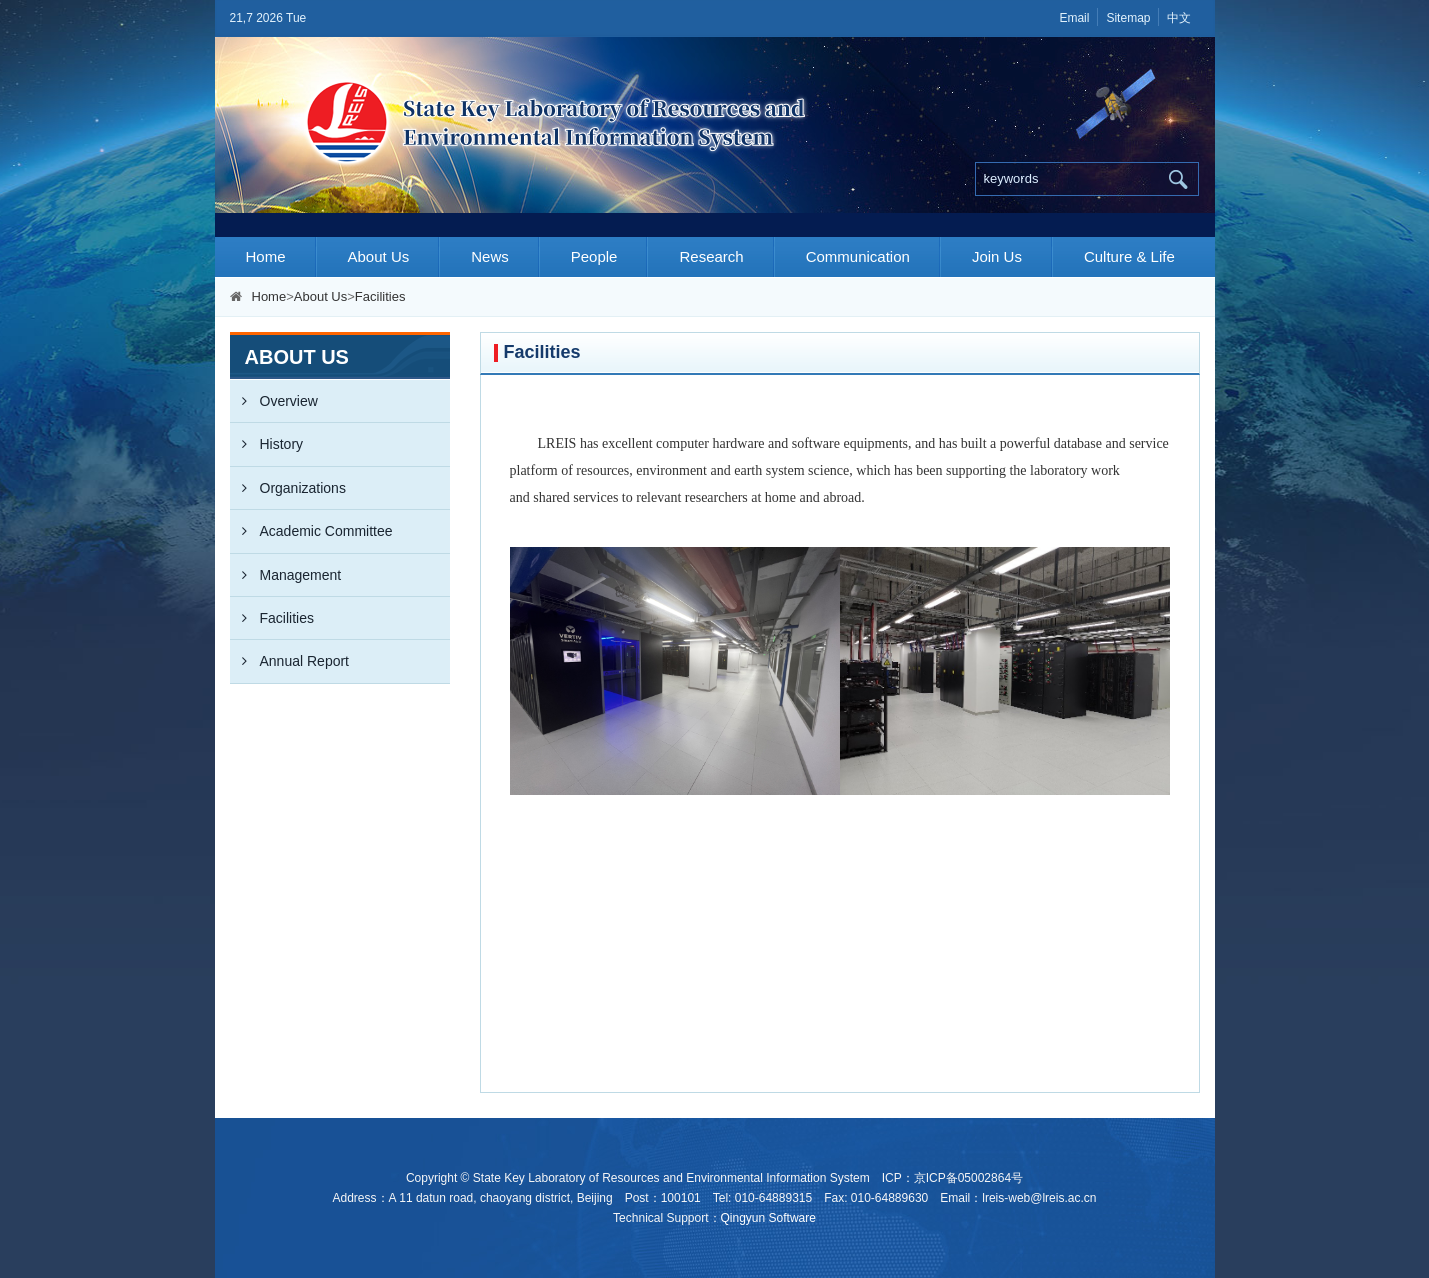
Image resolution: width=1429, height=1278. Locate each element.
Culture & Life (1129, 256)
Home (266, 256)
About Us (379, 256)
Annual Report (290, 661)
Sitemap (1128, 18)
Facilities (380, 296)
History (267, 444)
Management (286, 575)
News (490, 256)
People (594, 256)
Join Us (997, 256)
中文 (1179, 18)
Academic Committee (311, 531)
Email (1074, 18)
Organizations (288, 488)
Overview (274, 401)
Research (711, 256)
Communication (858, 256)
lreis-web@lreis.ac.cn (1039, 1198)
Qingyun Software (768, 1218)
